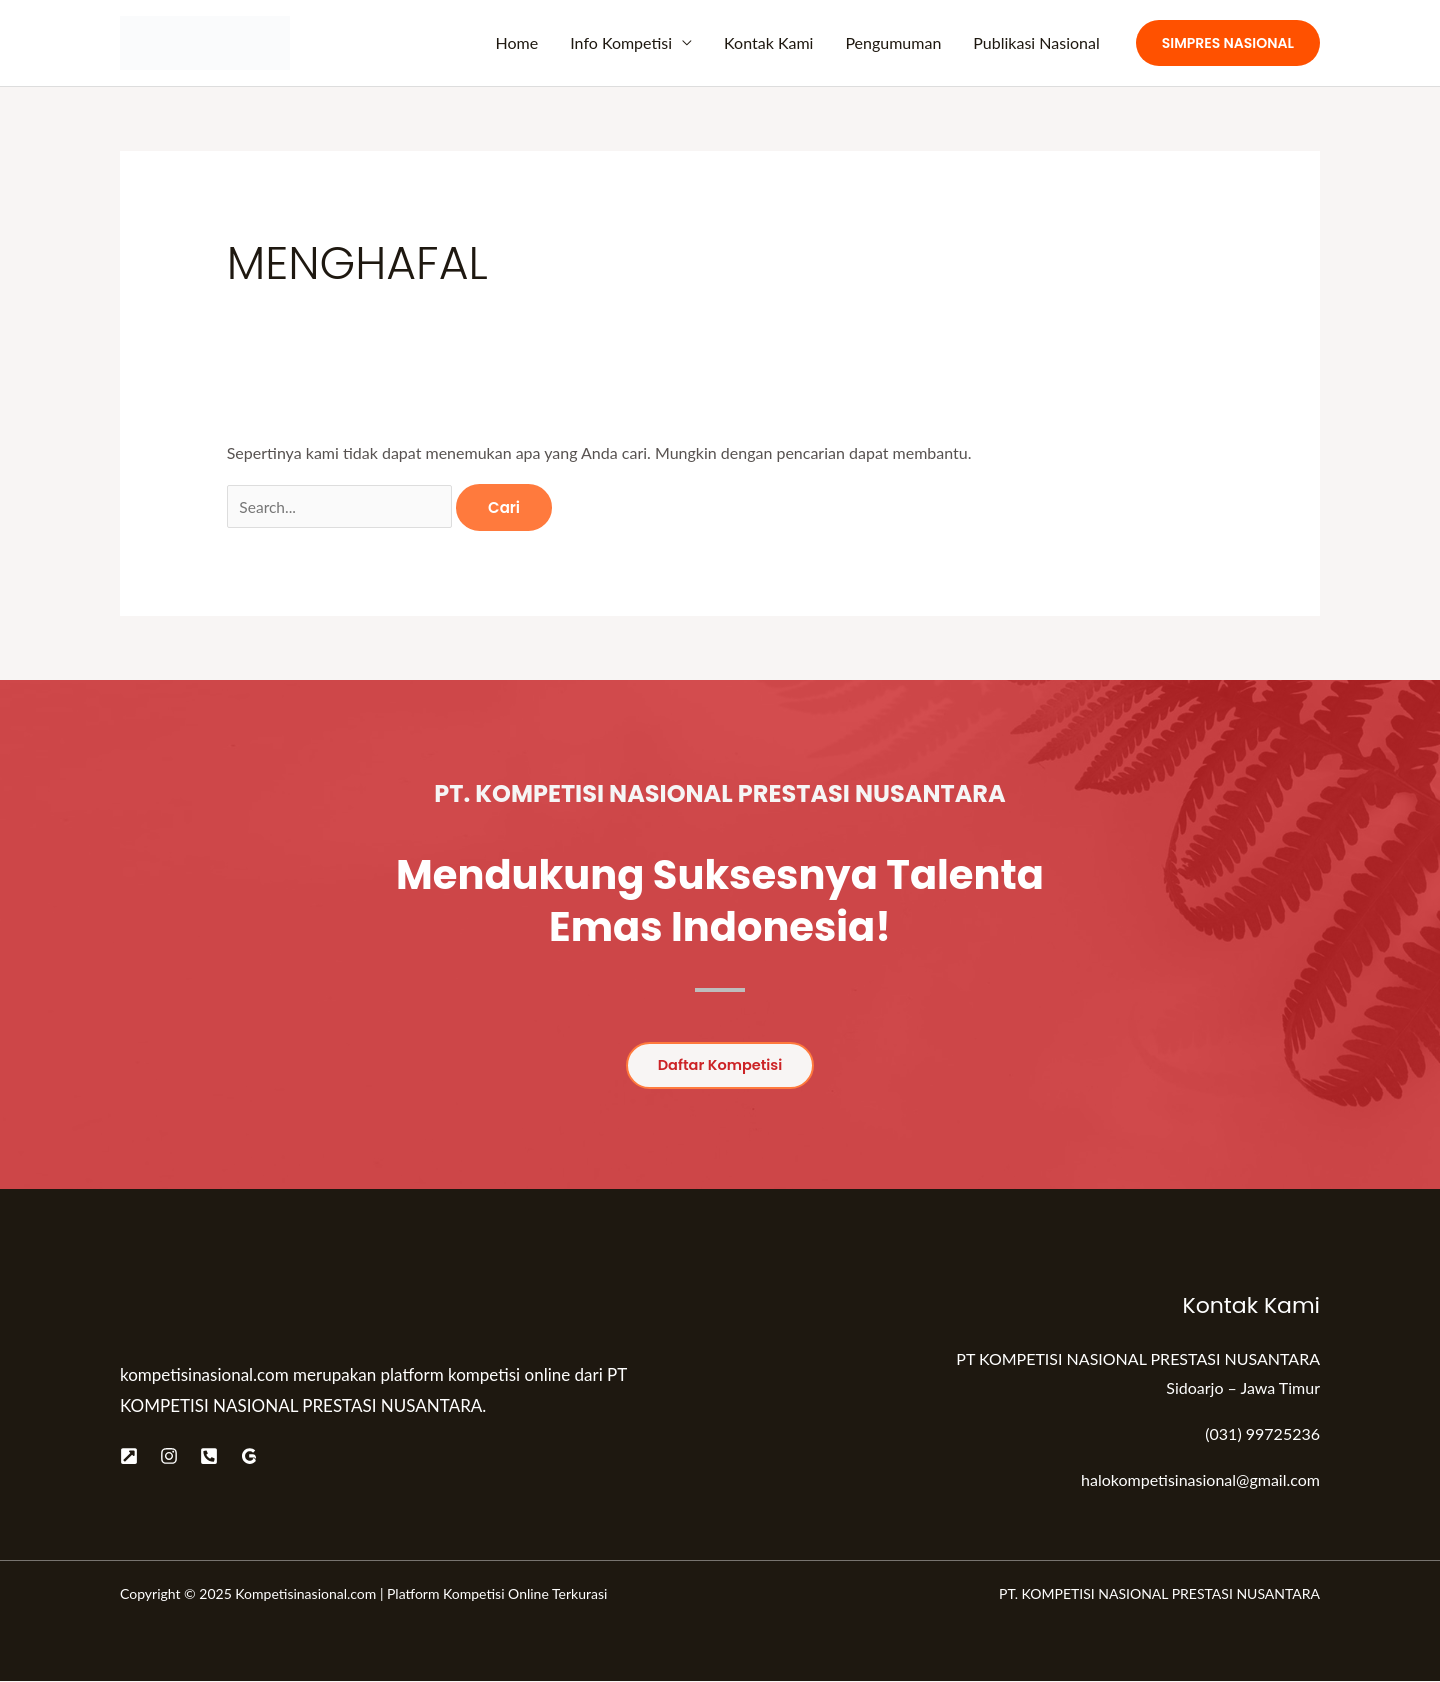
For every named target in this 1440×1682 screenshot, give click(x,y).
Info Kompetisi (621, 42)
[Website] (129, 1456)
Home (517, 42)
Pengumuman (893, 42)
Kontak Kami (768, 42)
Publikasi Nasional (1036, 42)
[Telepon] (209, 1456)
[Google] (249, 1456)
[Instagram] (169, 1456)
